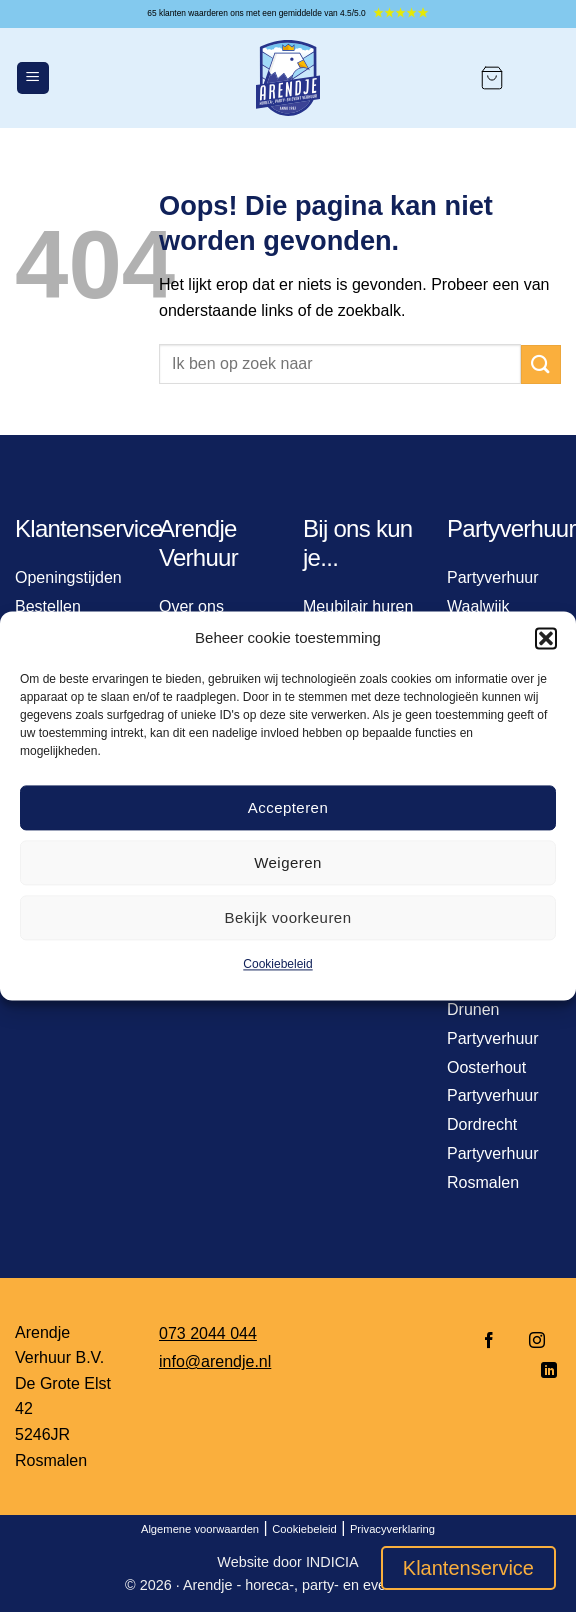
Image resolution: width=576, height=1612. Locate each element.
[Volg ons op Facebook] (489, 1341)
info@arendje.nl (215, 1361)
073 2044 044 (208, 1333)
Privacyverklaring (392, 1529)
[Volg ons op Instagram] (537, 1341)
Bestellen (48, 606)
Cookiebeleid (277, 964)
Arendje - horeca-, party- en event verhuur (317, 1585)
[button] (546, 638)
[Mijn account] (542, 78)
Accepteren (288, 807)
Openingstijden (68, 577)
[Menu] (33, 78)
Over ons (191, 606)
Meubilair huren (358, 606)
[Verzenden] (541, 364)
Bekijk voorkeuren (288, 917)
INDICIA (332, 1562)
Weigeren (288, 862)
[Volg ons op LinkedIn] (543, 1371)
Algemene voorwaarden (200, 1529)
